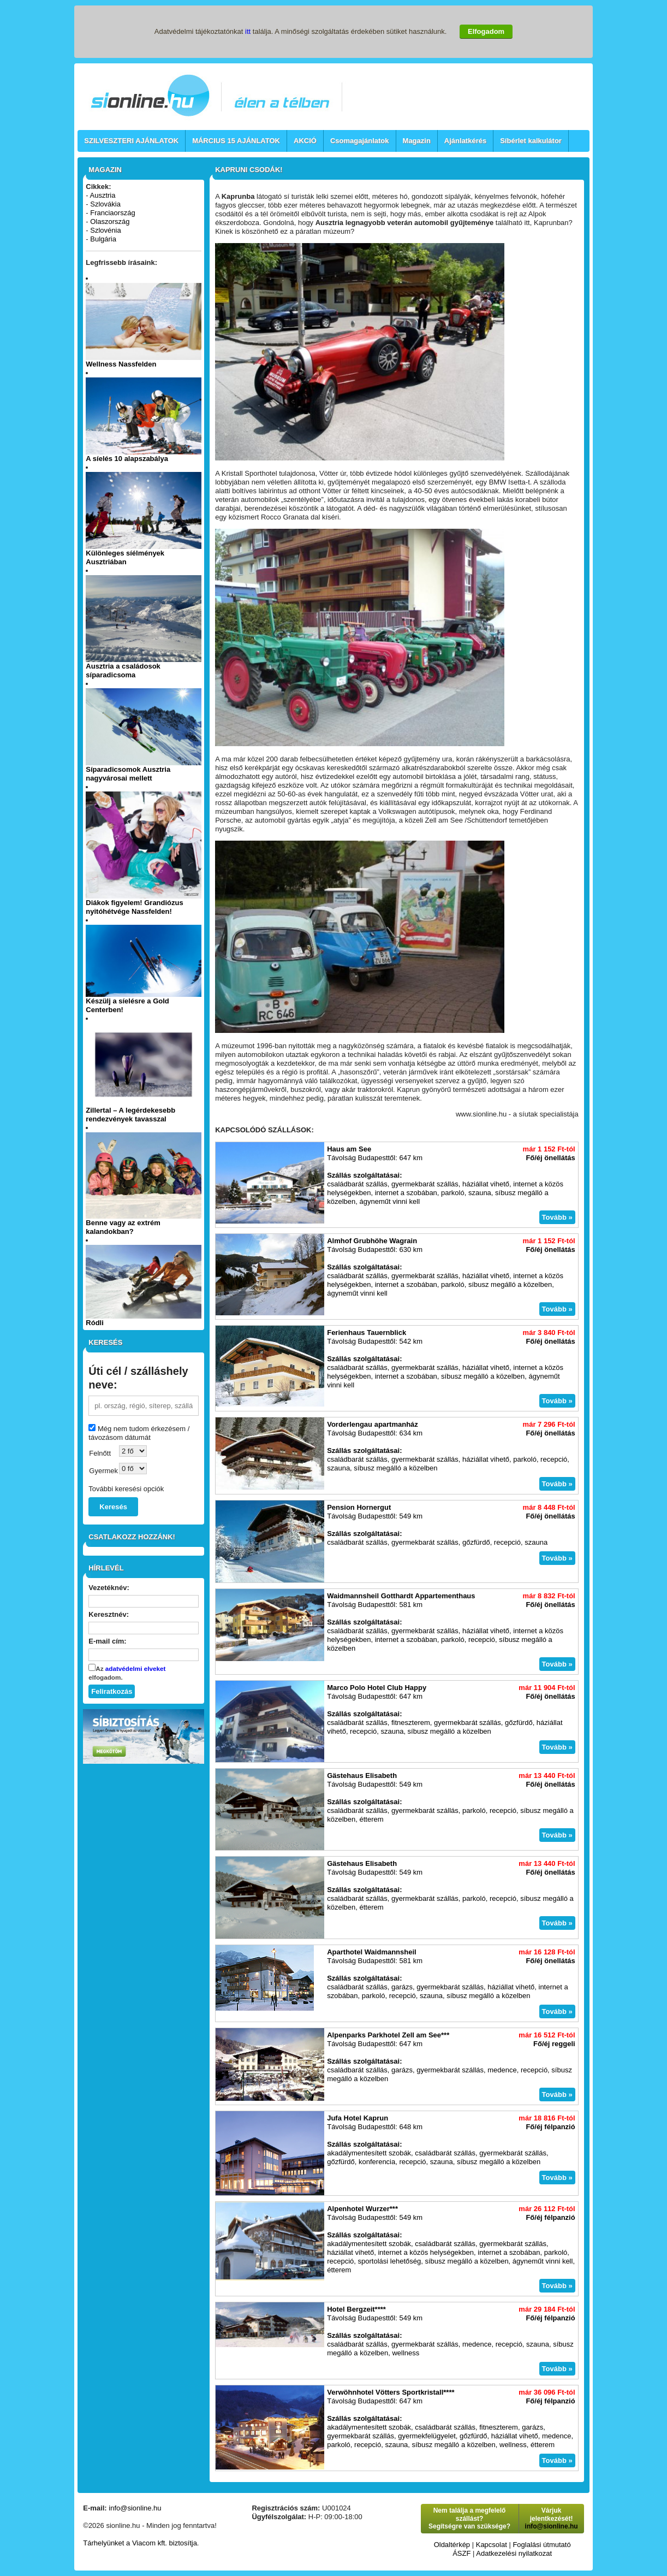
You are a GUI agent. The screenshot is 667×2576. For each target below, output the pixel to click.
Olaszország (109, 221)
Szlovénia (105, 230)
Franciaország (112, 213)
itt (248, 31)
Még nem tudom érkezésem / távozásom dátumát (138, 1433)
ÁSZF (461, 2553)
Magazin (417, 141)
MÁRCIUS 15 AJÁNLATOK (236, 141)
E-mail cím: (107, 1641)
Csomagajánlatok (359, 141)
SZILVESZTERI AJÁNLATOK (131, 141)
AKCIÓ (305, 141)
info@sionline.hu (135, 2508)
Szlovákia (105, 204)
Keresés (113, 1507)
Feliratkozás (111, 1691)
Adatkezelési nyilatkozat (514, 2553)
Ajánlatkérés (465, 141)
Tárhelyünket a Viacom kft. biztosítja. (141, 2543)
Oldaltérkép (452, 2544)
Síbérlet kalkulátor (531, 141)
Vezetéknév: (108, 1588)
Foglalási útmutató (541, 2544)
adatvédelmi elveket (135, 1668)
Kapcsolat (491, 2544)
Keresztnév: (108, 1614)
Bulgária (103, 239)
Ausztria (103, 195)
